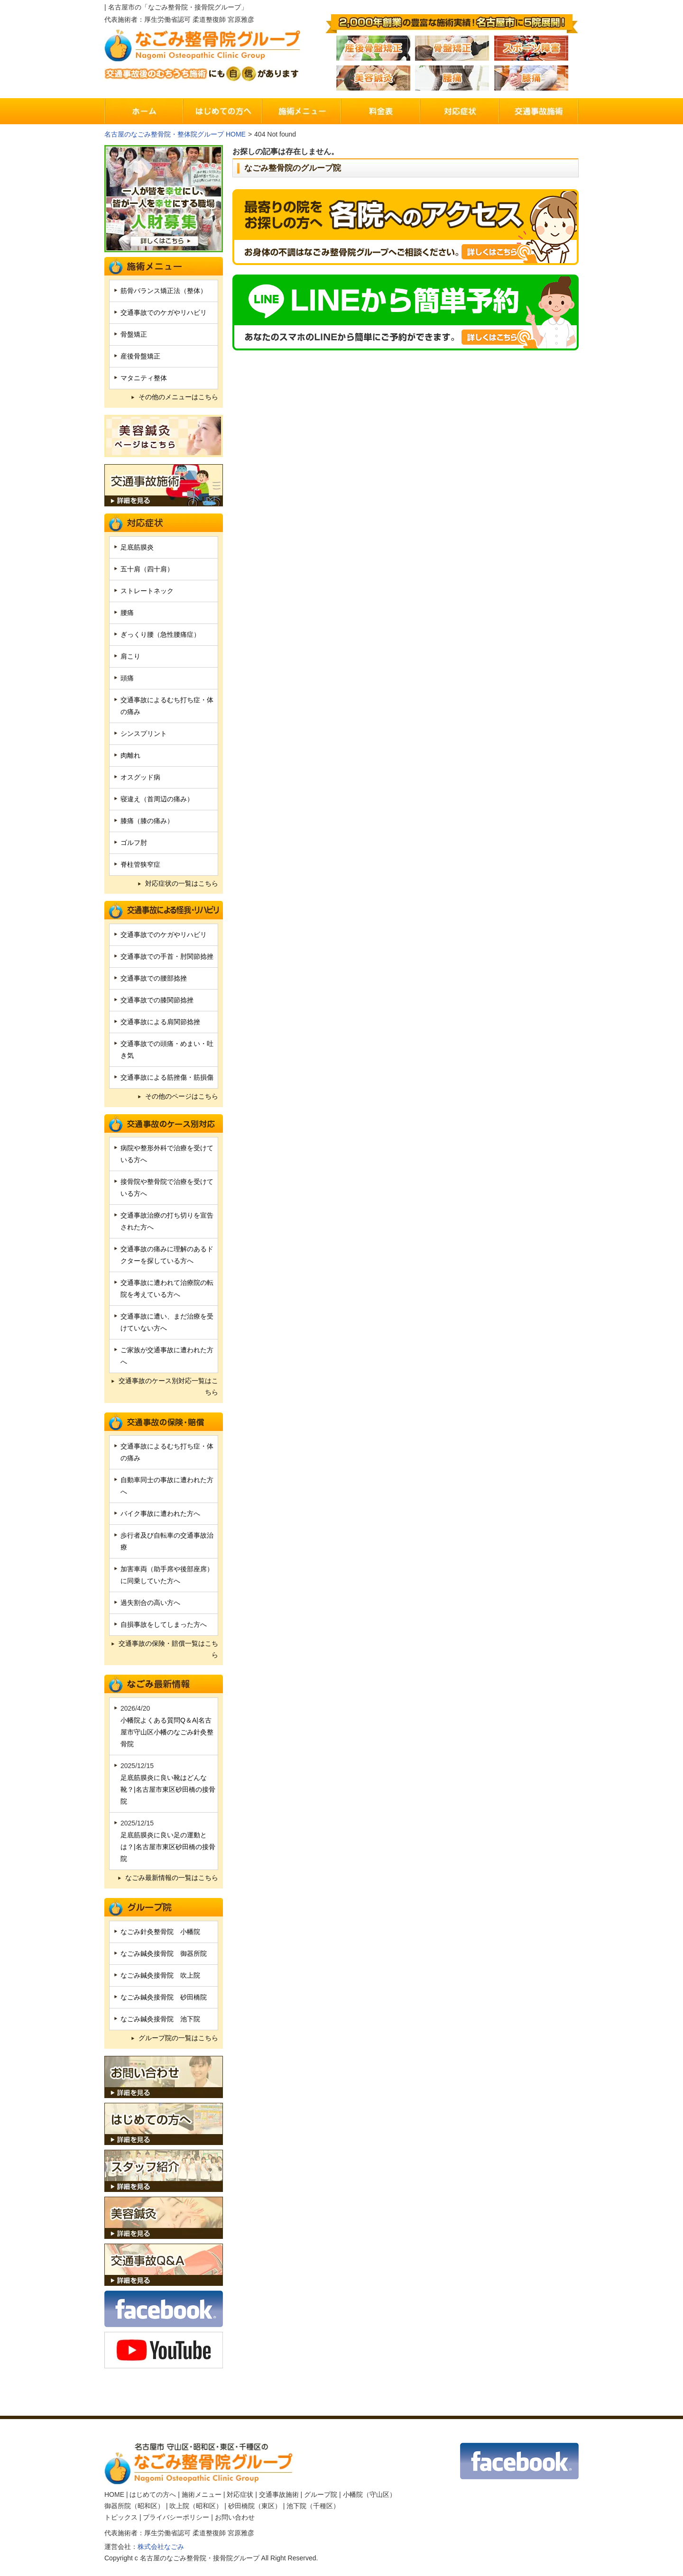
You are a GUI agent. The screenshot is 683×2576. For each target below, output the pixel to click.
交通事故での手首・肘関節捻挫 (166, 956)
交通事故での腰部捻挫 (153, 978)
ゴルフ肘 (133, 842)
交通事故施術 (279, 2494)
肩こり (130, 656)
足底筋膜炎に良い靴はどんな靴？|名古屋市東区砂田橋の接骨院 (167, 1789)
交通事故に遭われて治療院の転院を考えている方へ (166, 1288)
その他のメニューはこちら (178, 397)
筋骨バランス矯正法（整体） (163, 290)
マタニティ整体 (143, 378)
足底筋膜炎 (137, 547)
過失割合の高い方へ (150, 1602)
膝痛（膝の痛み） (147, 821)
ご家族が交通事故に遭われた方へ (166, 1356)
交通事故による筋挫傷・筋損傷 (166, 1077)
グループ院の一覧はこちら (178, 2038)
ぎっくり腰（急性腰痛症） (160, 634)
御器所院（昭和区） (134, 2506)
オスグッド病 (140, 777)
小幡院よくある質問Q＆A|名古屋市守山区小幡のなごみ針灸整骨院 (166, 1732)
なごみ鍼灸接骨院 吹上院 (160, 1975)
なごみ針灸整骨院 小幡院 (160, 1931)
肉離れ (130, 755)
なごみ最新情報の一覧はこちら (171, 1877)
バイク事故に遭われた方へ (160, 1513)
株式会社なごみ (161, 2546)
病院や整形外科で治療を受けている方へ (166, 1154)
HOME (114, 2494)
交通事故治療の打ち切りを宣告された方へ (166, 1221)
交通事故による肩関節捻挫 (160, 1022)
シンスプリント (143, 733)
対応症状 (240, 2494)
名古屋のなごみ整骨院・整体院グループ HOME (175, 134)
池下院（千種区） (313, 2506)
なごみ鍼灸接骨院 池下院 (160, 2019)
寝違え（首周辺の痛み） (157, 799)
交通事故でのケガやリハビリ (163, 312)
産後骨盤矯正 (140, 356)
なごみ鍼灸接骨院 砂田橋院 (163, 1997)
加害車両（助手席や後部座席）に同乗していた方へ (166, 1575)
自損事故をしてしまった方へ (163, 1624)
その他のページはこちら (181, 1096)
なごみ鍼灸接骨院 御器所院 (163, 1953)
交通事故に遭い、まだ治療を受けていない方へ (166, 1322)
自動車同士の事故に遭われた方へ (166, 1485)
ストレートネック (147, 591)
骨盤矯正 (133, 334)
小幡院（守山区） (369, 2494)
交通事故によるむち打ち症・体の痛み (166, 705)
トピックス (121, 2517)
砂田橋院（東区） (254, 2506)
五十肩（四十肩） (147, 569)
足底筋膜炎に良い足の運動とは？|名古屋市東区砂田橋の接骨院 (167, 1846)
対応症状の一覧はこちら (181, 883)
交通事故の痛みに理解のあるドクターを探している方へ (166, 1255)
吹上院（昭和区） (195, 2506)
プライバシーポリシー (176, 2517)
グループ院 (320, 2494)
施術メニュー (202, 2494)
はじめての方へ (152, 2494)
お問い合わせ (235, 2517)
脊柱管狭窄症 (140, 864)
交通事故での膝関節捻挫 (157, 1000)
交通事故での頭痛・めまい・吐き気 (166, 1049)
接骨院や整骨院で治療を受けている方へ (166, 1187)
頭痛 (127, 678)
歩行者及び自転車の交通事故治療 (166, 1541)
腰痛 (127, 612)
